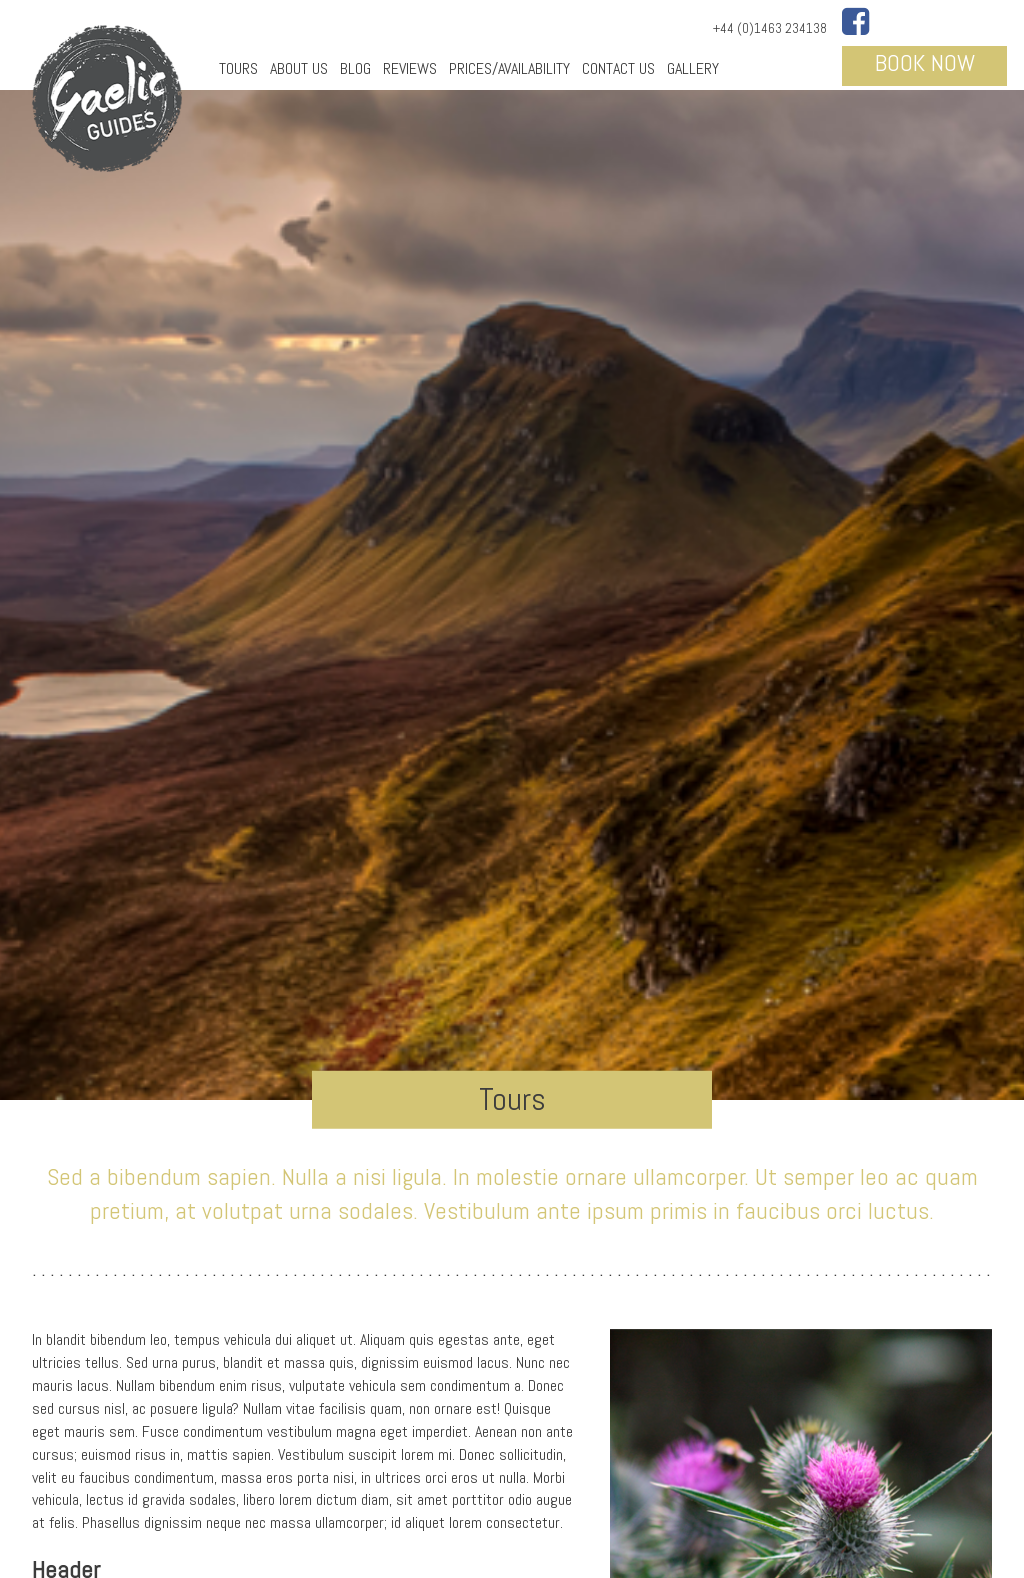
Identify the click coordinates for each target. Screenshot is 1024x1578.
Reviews (410, 68)
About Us (299, 68)
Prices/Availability (509, 68)
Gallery (693, 68)
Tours (238, 68)
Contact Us (618, 68)
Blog (355, 68)
